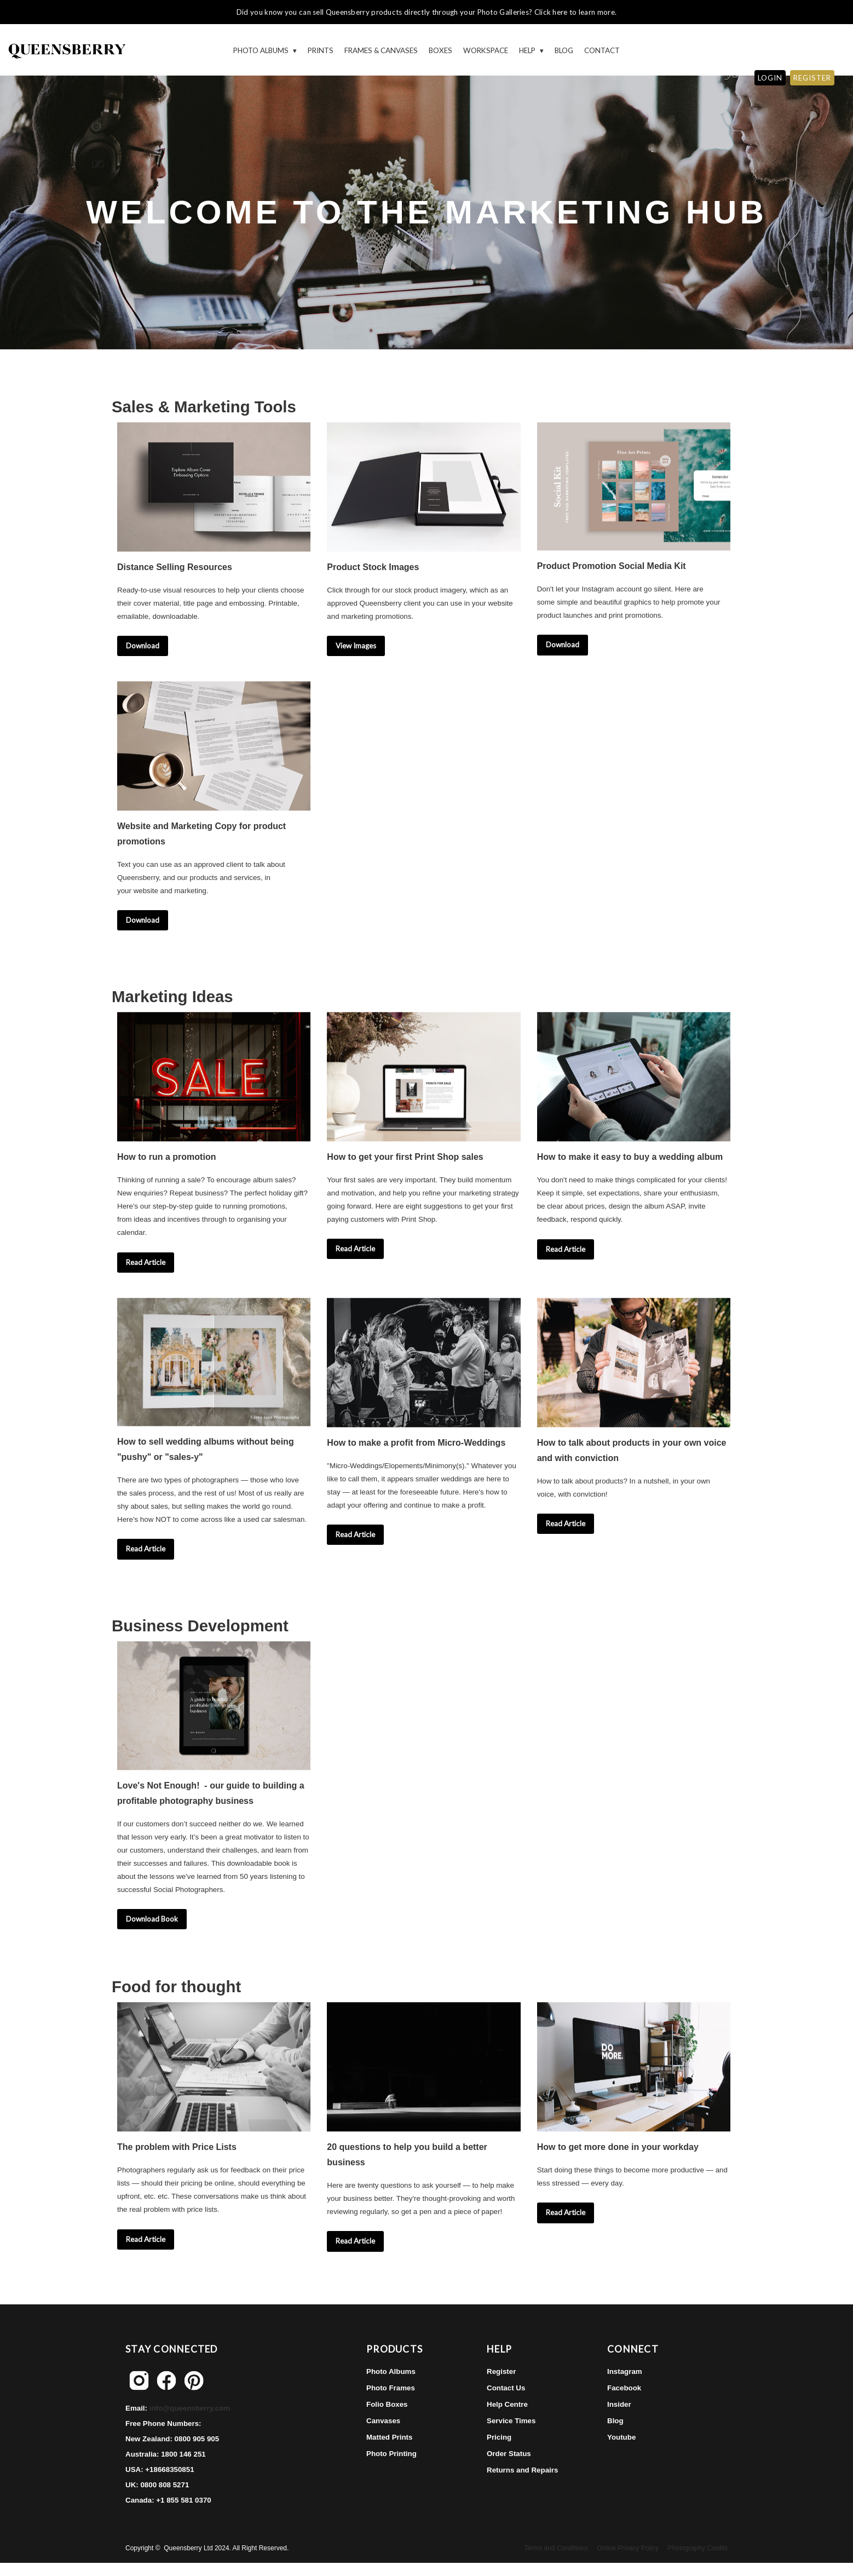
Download (142, 645)
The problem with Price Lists (177, 2147)
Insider (619, 2404)
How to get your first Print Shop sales (405, 1157)
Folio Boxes (387, 2404)
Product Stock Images (373, 567)
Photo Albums (261, 50)
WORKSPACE (485, 50)
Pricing (499, 2437)
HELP (528, 50)
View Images (356, 645)
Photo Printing (391, 2454)
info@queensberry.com (189, 2408)
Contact (602, 50)
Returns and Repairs (522, 2470)
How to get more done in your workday (618, 2147)
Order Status (509, 2454)
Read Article (145, 1262)
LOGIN (770, 77)
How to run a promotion (166, 1157)
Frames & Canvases (381, 50)
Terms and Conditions (555, 2548)
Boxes (440, 50)
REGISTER (812, 77)
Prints (320, 50)
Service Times (511, 2421)
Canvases (383, 2421)
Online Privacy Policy (628, 2548)
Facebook (624, 2388)
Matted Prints (389, 2437)
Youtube (621, 2437)
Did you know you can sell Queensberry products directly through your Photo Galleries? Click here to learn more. (426, 12)
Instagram (624, 2371)
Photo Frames (390, 2388)
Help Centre (507, 2404)
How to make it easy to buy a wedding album (630, 1157)
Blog (564, 50)
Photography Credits (698, 2548)
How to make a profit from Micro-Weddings (416, 1442)
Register (501, 2371)
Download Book (152, 1918)
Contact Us (506, 2388)
